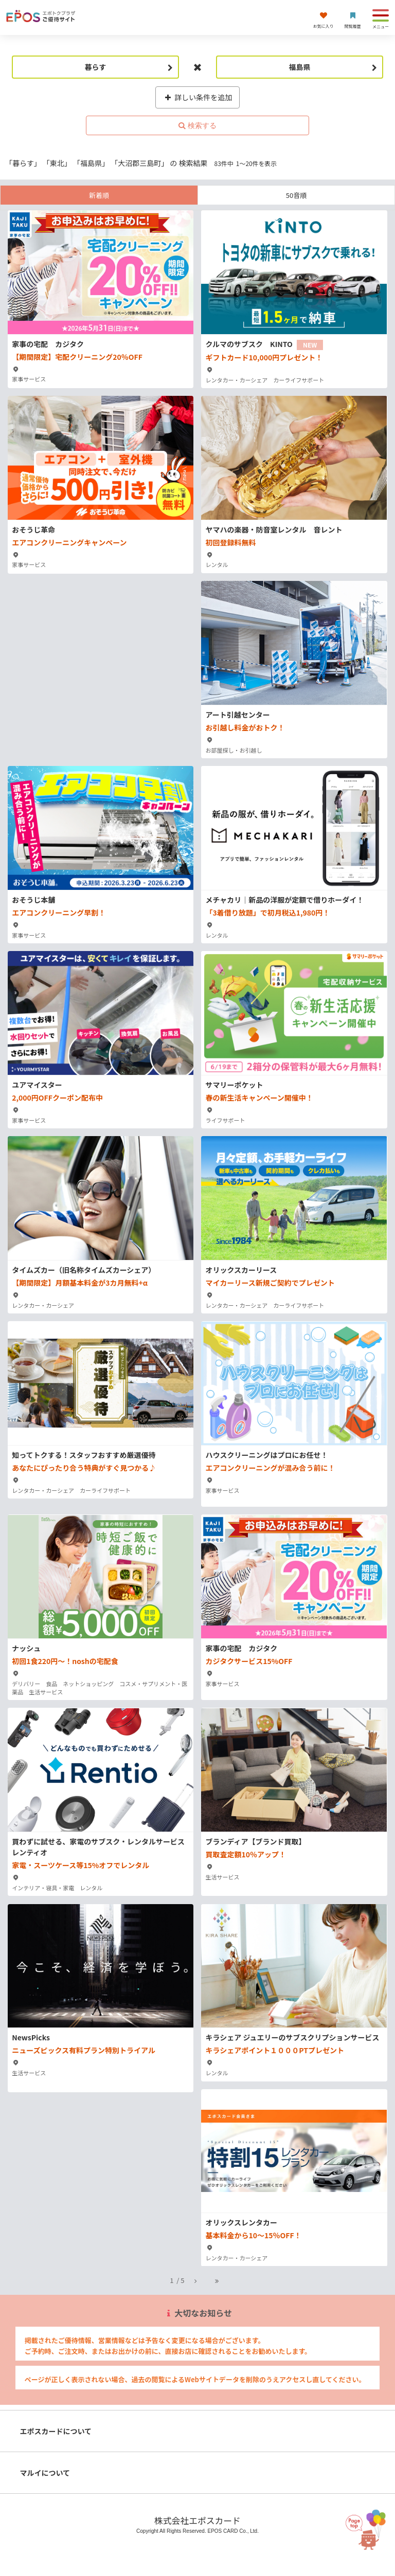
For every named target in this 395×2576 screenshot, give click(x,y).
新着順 (99, 195)
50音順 (296, 195)
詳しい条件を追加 (197, 97)
